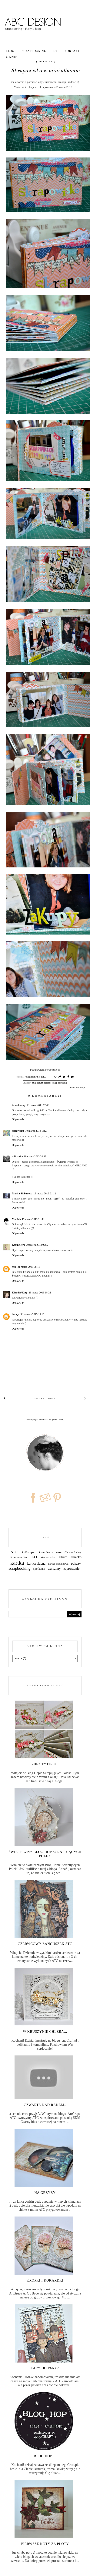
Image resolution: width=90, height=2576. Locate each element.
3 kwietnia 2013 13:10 (32, 1314)
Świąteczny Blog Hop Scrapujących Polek (44, 1854)
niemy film (18, 1130)
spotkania (62, 1082)
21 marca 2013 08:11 (29, 1266)
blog (10, 51)
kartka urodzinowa (58, 1563)
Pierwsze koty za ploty (45, 2544)
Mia (14, 1266)
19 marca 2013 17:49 (38, 1105)
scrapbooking (50, 1082)
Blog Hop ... (45, 2456)
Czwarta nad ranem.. (45, 2105)
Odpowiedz (18, 1119)
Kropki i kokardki (45, 2280)
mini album (37, 1082)
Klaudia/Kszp (19, 1292)
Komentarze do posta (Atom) (50, 1420)
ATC (14, 1552)
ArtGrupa (27, 1552)
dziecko (76, 1557)
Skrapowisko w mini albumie (45, 70)
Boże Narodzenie (50, 1552)
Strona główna (44, 1398)
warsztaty (54, 1568)
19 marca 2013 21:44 (33, 1219)
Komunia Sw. (19, 1557)
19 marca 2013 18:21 (36, 1130)
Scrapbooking (34, 51)
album (63, 1557)
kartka (17, 1563)
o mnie (11, 57)
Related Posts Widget (77, 1088)
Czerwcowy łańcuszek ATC (45, 1944)
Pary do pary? (45, 2368)
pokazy (76, 1563)
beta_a (15, 1314)
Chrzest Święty (73, 1552)
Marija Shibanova (22, 1193)
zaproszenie (71, 1568)
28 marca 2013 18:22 (39, 1292)
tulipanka (17, 1156)
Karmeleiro (18, 1244)
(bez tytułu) (45, 1764)
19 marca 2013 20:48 (35, 1156)
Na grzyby (45, 2193)
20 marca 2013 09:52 (37, 1244)
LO (34, 1557)
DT (55, 51)
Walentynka (48, 1557)
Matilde (16, 1219)
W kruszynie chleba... (45, 2031)
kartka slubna (36, 1563)
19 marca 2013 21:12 (45, 1193)
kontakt (72, 51)
